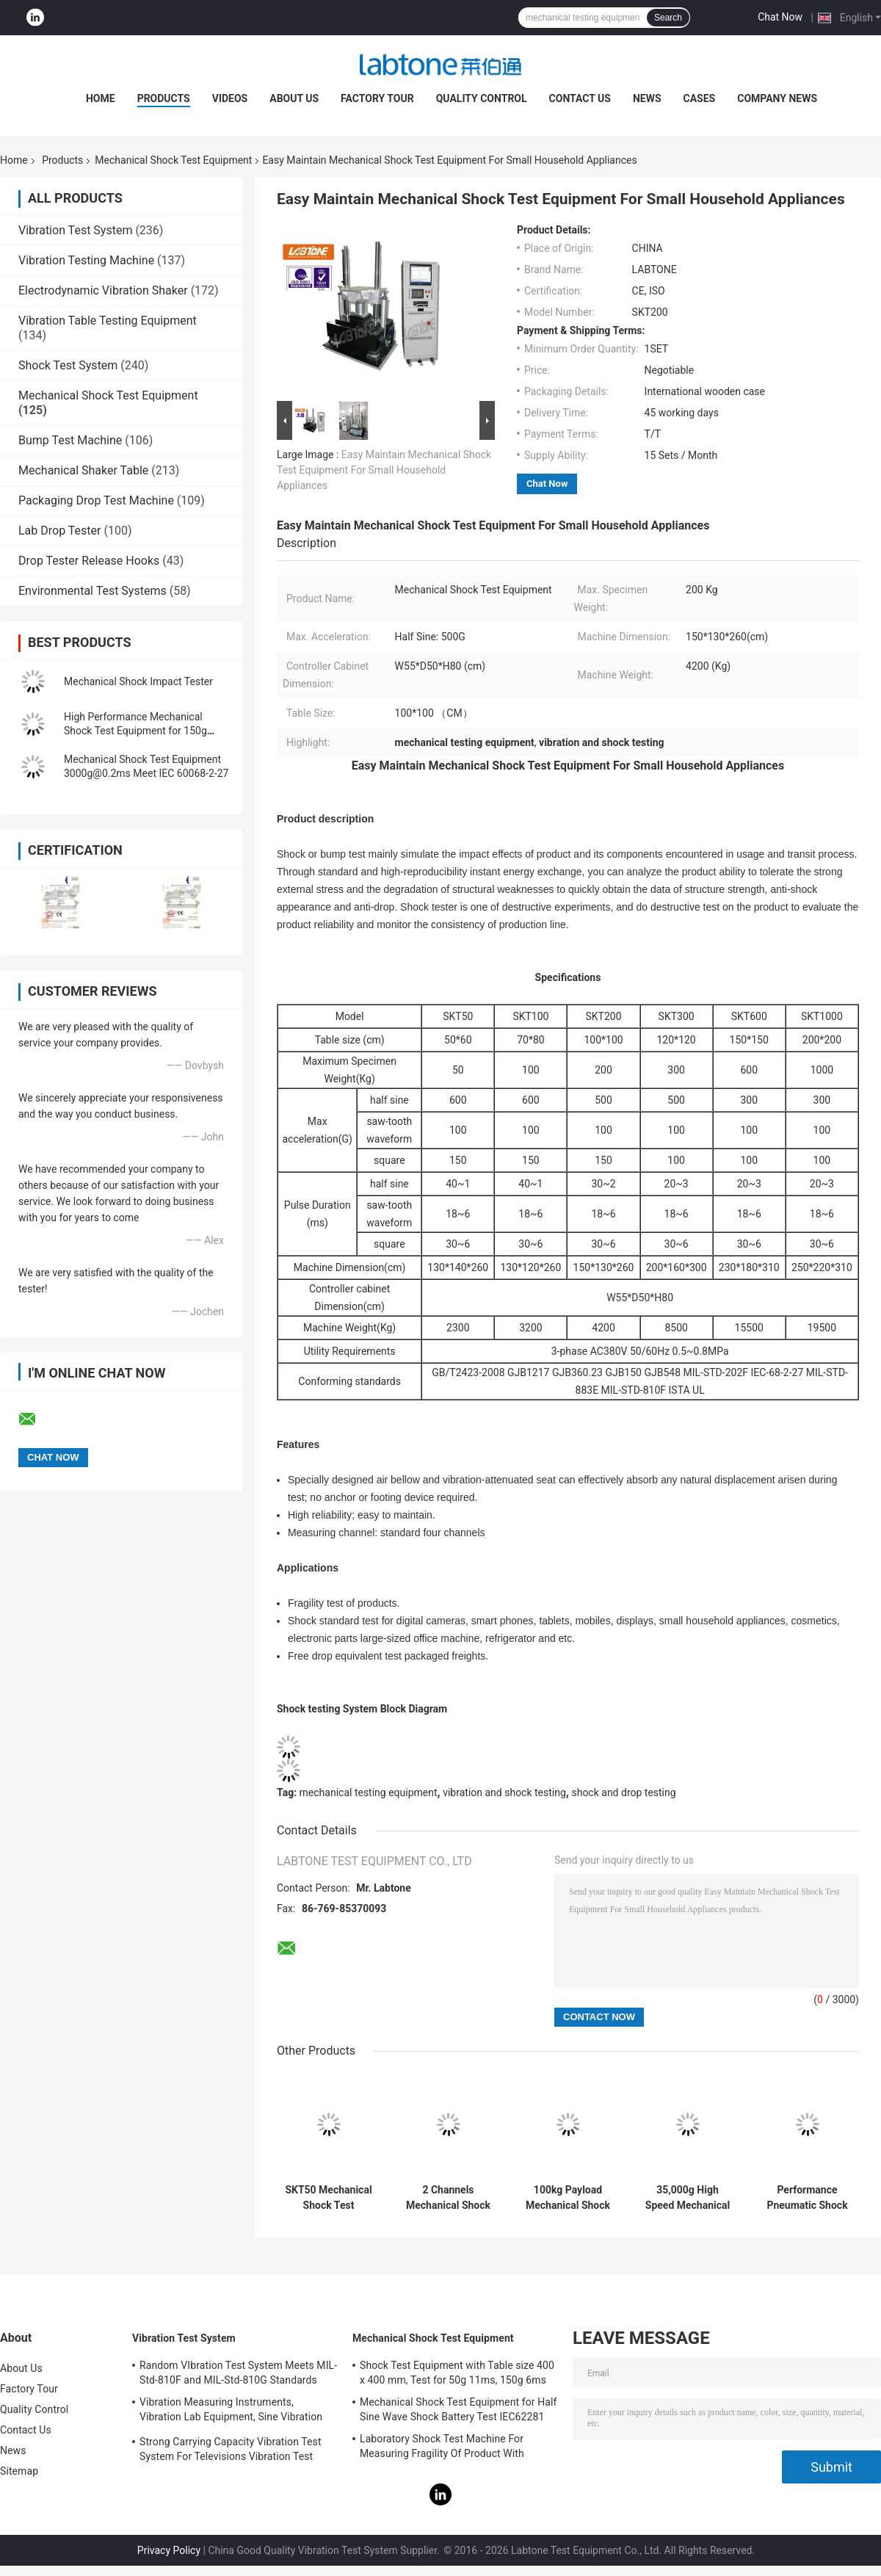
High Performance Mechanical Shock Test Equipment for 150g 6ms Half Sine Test (135, 730)
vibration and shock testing (504, 1792)
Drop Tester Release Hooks (88, 561)
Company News (777, 98)
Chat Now (780, 17)
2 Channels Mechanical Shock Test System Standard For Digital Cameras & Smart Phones (448, 2198)
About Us (294, 98)
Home (100, 98)
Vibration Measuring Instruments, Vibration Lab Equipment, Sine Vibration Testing (230, 2411)
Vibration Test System (75, 230)
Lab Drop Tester (59, 531)
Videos (230, 98)
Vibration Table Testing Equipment (107, 321)
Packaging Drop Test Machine (96, 500)
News (647, 98)
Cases (700, 98)
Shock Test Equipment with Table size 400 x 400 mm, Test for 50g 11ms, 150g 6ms (457, 2372)
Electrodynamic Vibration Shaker (103, 290)
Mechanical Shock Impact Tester (138, 681)
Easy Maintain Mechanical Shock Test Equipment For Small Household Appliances (384, 470)
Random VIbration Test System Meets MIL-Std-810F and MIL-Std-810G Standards (238, 2372)
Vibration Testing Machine (86, 260)
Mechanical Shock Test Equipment (173, 160)
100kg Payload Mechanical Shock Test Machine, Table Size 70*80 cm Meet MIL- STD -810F (568, 2198)
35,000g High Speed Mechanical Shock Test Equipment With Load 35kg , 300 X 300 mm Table (687, 2198)
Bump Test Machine (70, 440)
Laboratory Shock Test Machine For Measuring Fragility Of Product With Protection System (442, 2448)
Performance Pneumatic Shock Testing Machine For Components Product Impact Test (806, 2198)
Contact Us (580, 98)
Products (163, 98)
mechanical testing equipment (369, 1792)
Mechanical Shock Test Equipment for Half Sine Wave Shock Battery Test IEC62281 (458, 2409)
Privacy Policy (168, 2550)
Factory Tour (377, 98)
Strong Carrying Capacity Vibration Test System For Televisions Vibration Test (230, 2449)
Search (668, 17)
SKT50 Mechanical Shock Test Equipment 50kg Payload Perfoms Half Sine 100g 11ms (328, 2198)
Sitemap (19, 2471)
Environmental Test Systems (92, 591)
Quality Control (481, 98)
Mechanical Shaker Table (83, 470)
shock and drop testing (623, 1792)
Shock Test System (67, 365)
